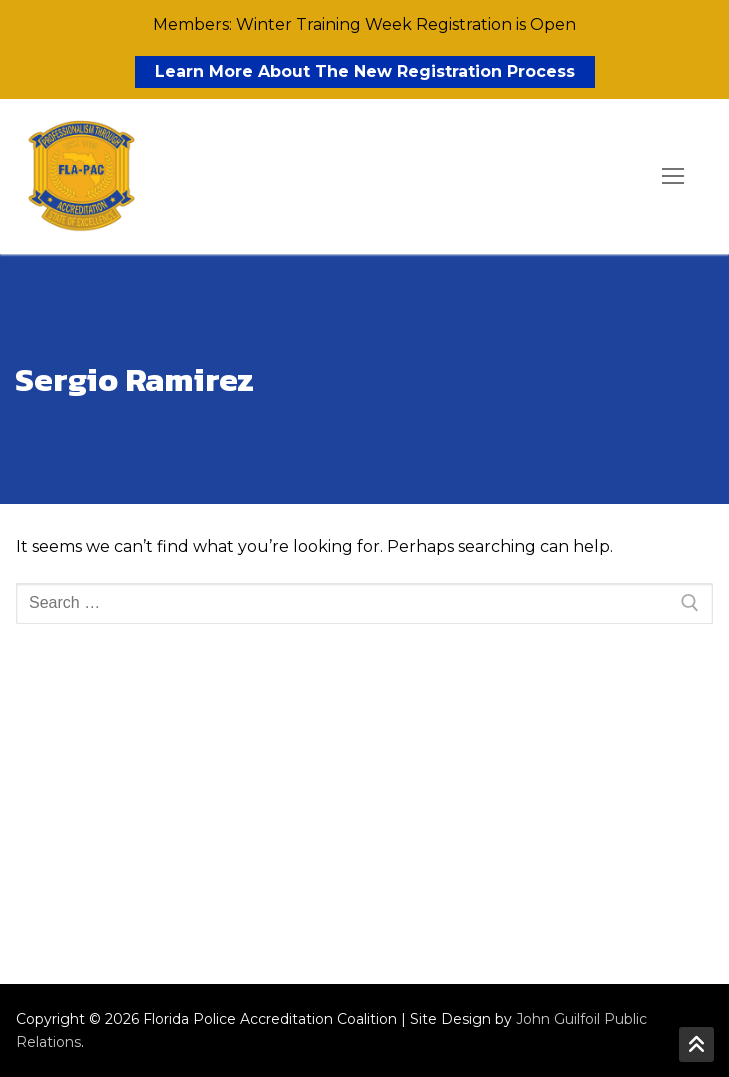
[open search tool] (616, 177)
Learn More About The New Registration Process (365, 71)
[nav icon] (673, 177)
